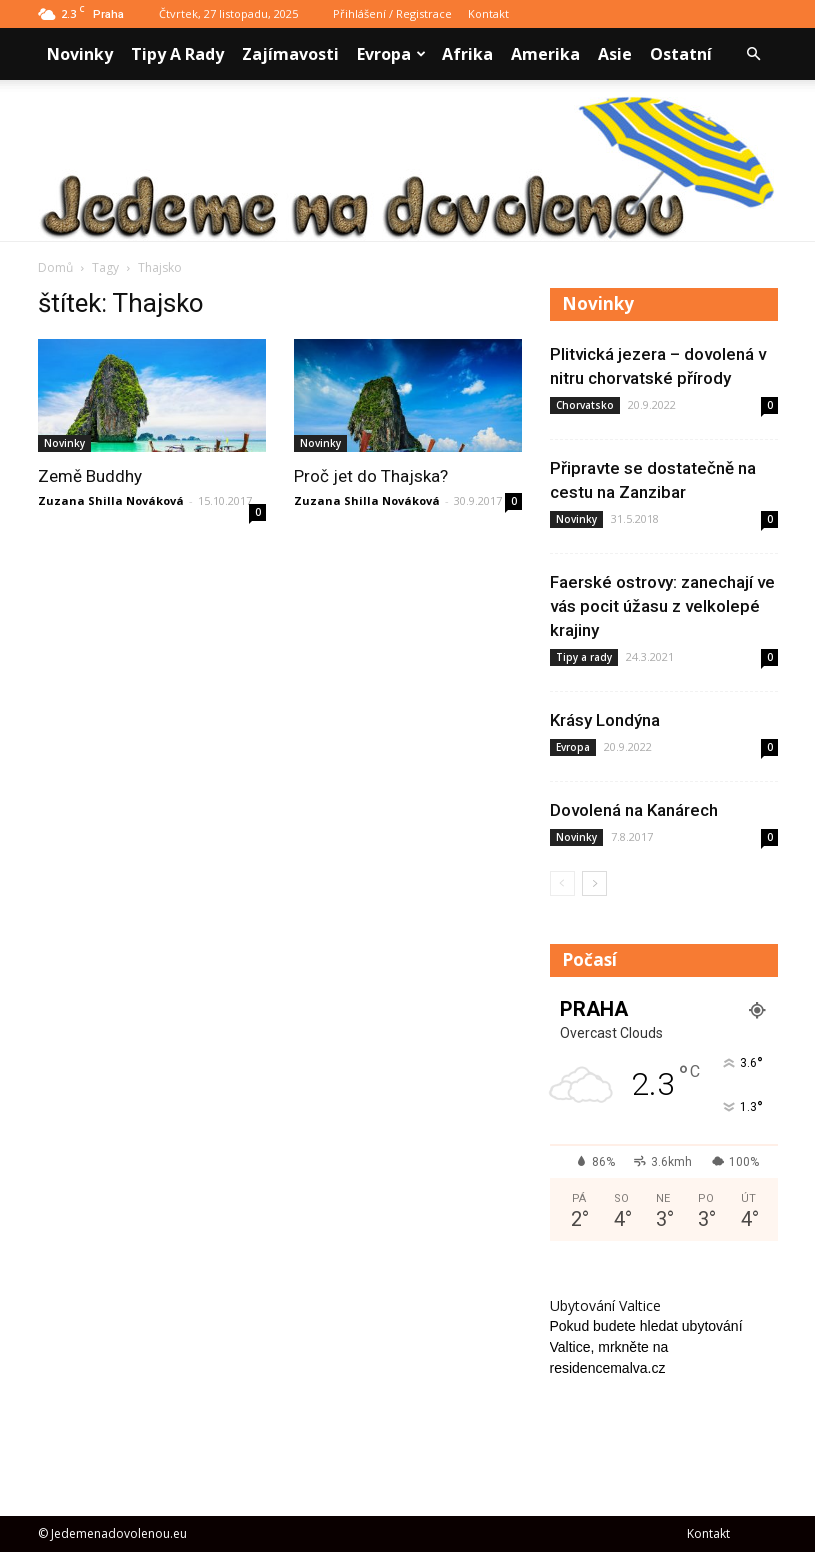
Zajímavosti (290, 54)
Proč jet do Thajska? (371, 476)
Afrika (467, 54)
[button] (754, 54)
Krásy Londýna (605, 720)
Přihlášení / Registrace (392, 13)
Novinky (80, 54)
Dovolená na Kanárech (634, 810)
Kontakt (488, 13)
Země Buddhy (90, 476)
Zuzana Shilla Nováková (111, 500)
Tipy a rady (177, 54)
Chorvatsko (585, 405)
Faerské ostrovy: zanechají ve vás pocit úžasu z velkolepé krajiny (662, 606)
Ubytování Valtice (605, 1305)
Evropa (391, 54)
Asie (615, 54)
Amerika (545, 54)
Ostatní (681, 54)
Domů (55, 267)
